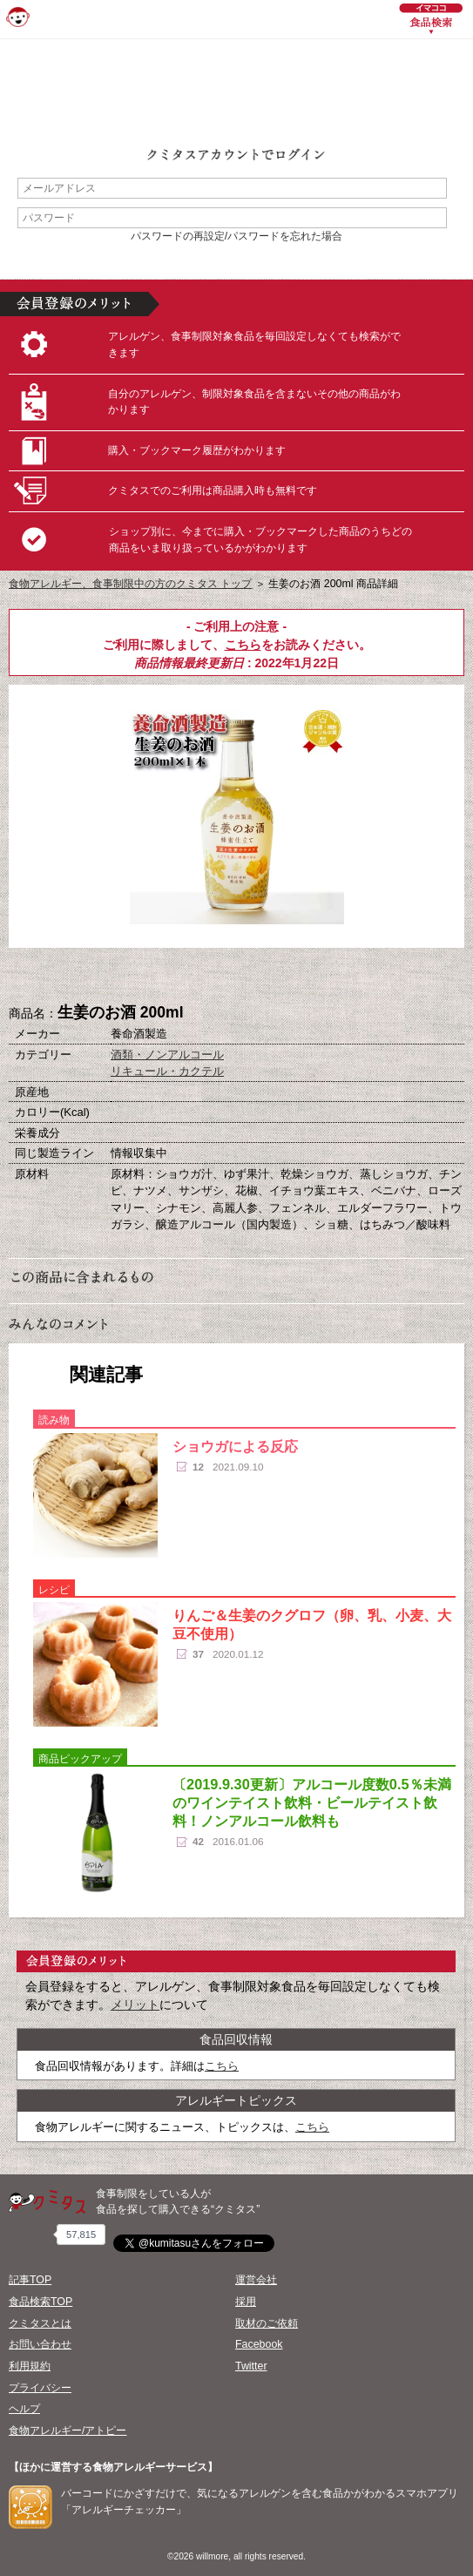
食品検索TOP (40, 2301)
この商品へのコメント (324, 976)
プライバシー (40, 2388)
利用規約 (30, 2366)
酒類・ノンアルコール (167, 1054)
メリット (135, 2004)
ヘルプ (24, 2409)
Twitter (251, 2366)
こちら (243, 645)
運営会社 (256, 2280)
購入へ (149, 976)
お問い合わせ (40, 2344)
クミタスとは (40, 2323)
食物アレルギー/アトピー (67, 2430)
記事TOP (30, 2280)
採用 (245, 2301)
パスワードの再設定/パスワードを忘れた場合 (236, 236)
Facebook (258, 2344)
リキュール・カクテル (167, 1071)
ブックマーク (236, 976)
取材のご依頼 (266, 2323)
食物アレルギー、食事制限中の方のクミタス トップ (130, 584)
